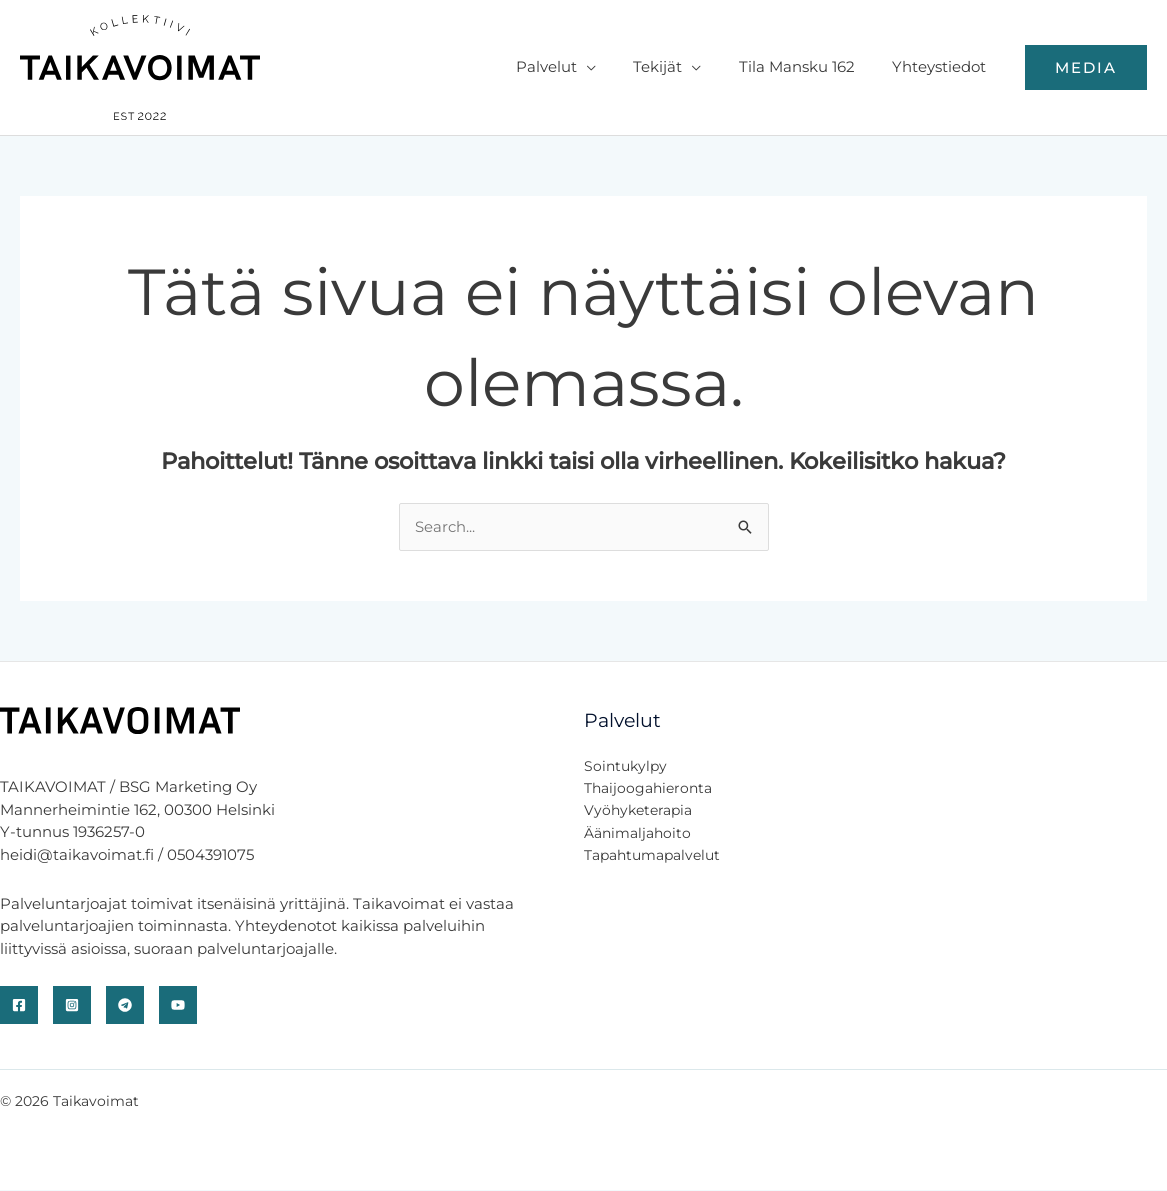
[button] (1086, 67)
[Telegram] (125, 1006)
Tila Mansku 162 (808, 66)
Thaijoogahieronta (648, 788)
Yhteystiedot (943, 66)
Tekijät (676, 66)
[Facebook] (19, 1006)
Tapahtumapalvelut (652, 856)
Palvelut (572, 66)
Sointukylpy (625, 766)
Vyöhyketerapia (638, 811)
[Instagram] (72, 1006)
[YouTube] (178, 1006)
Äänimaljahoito (637, 833)
